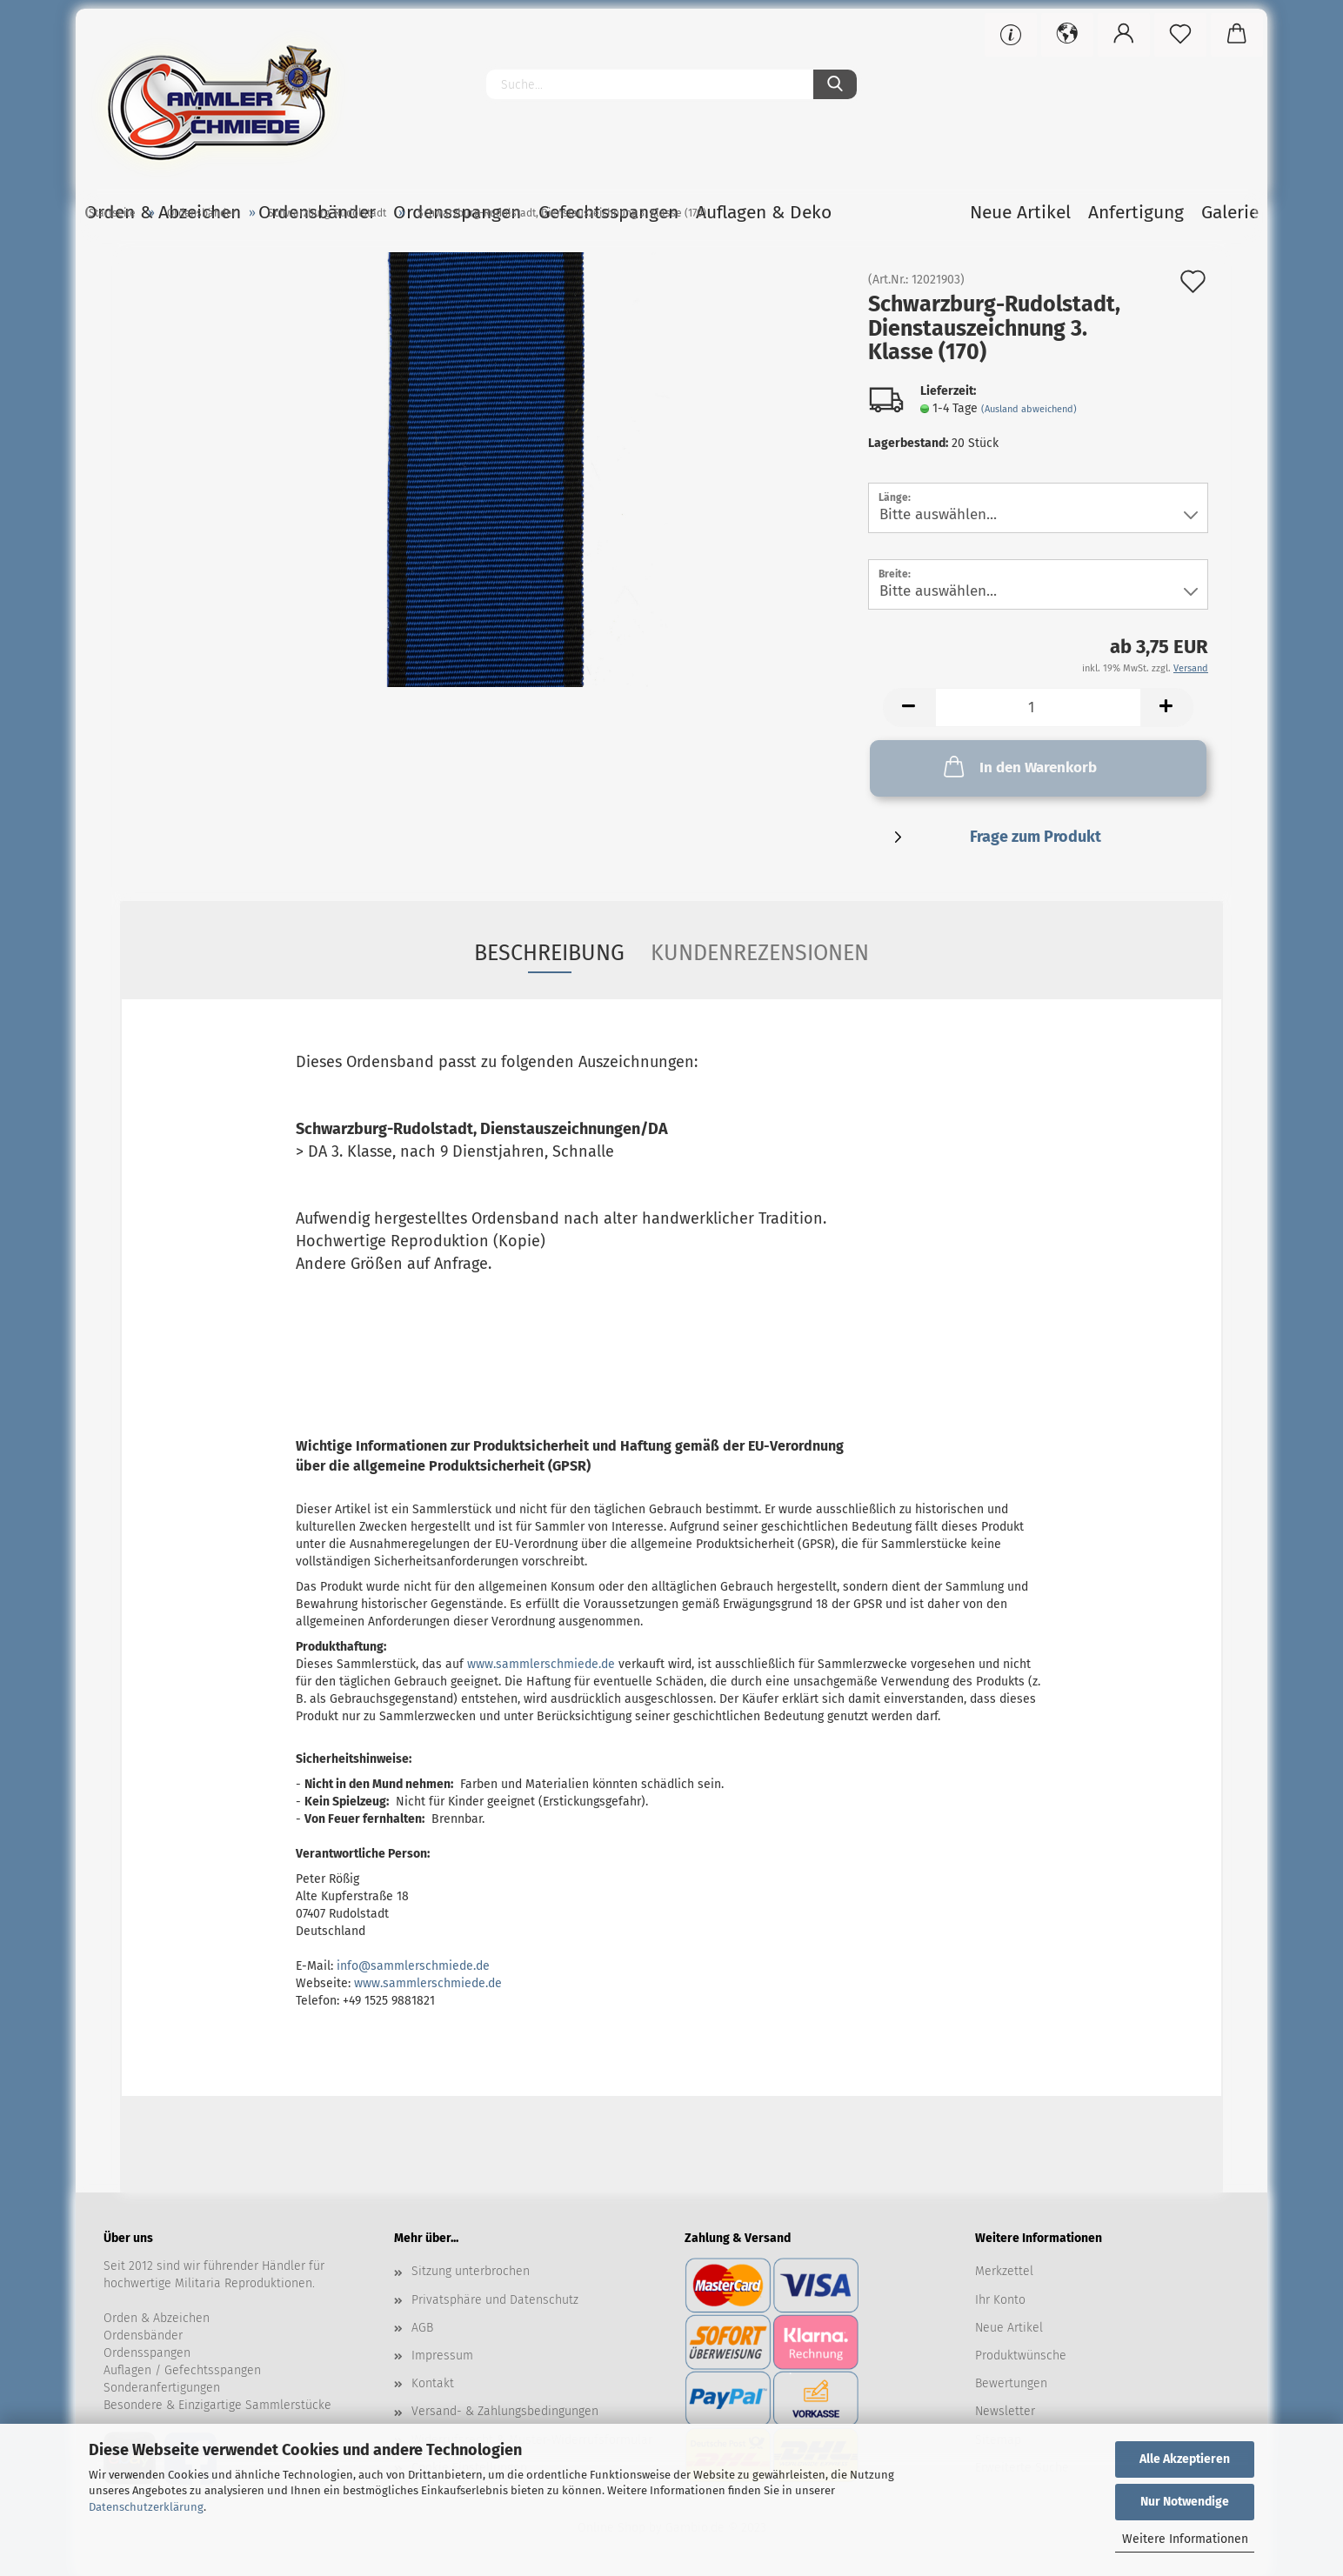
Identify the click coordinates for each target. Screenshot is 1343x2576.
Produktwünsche (1020, 2355)
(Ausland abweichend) (1029, 409)
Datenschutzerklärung (146, 2506)
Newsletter (1005, 2411)
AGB (422, 2327)
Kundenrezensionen (760, 953)
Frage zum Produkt (1035, 836)
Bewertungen (1011, 2383)
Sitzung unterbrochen (470, 2271)
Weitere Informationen (1185, 2539)
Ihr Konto (1000, 2299)
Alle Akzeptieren (1184, 2459)
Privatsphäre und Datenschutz (494, 2299)
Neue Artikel (1009, 2327)
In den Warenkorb (1018, 766)
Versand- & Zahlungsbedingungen (504, 2411)
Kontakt (432, 2383)
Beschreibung (549, 953)
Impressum (442, 2355)
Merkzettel (1004, 2271)
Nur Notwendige (1184, 2501)
